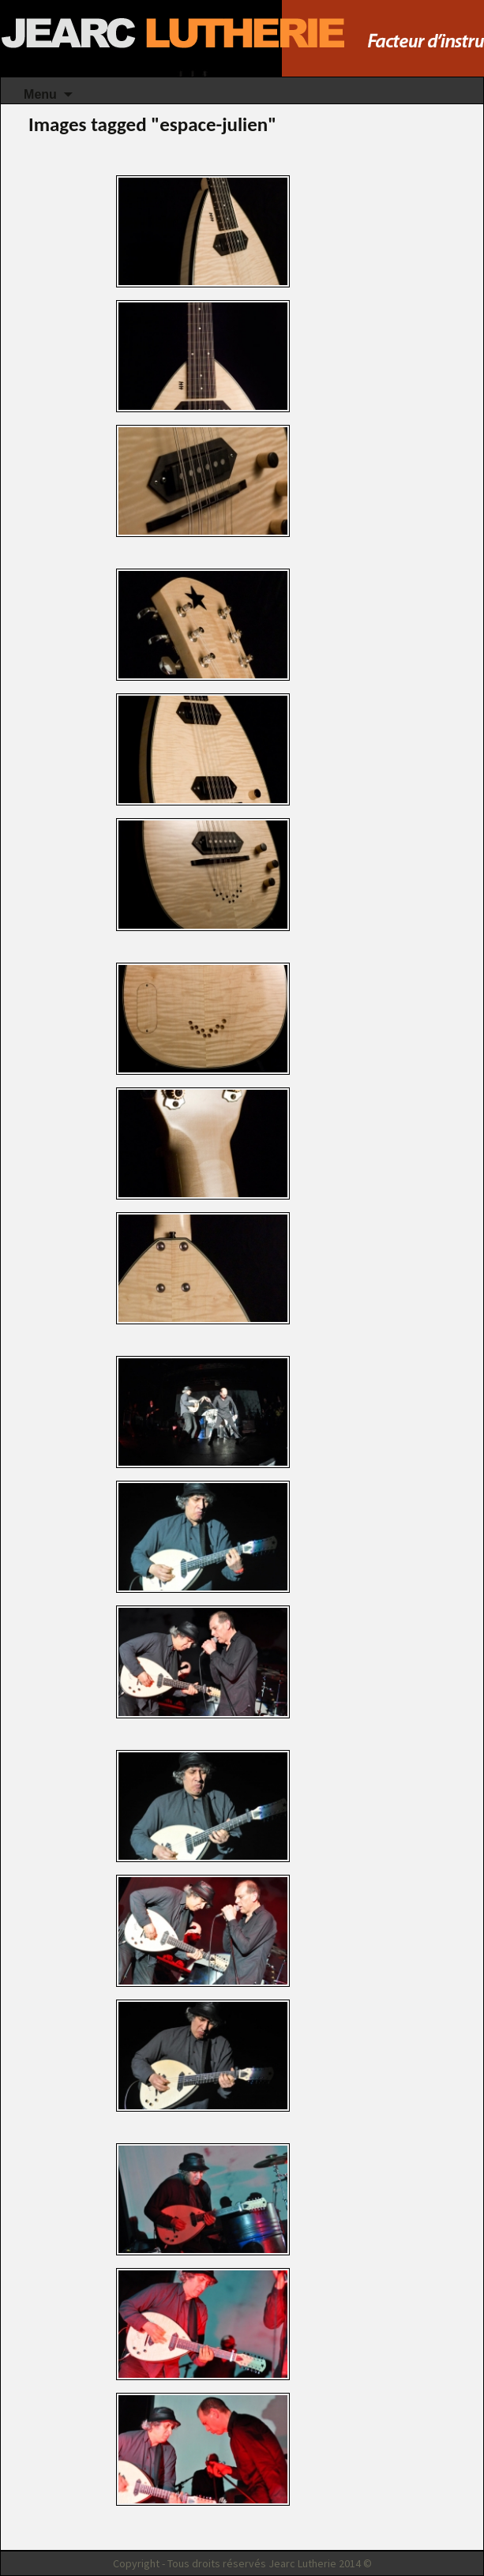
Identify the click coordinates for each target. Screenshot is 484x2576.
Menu (40, 94)
